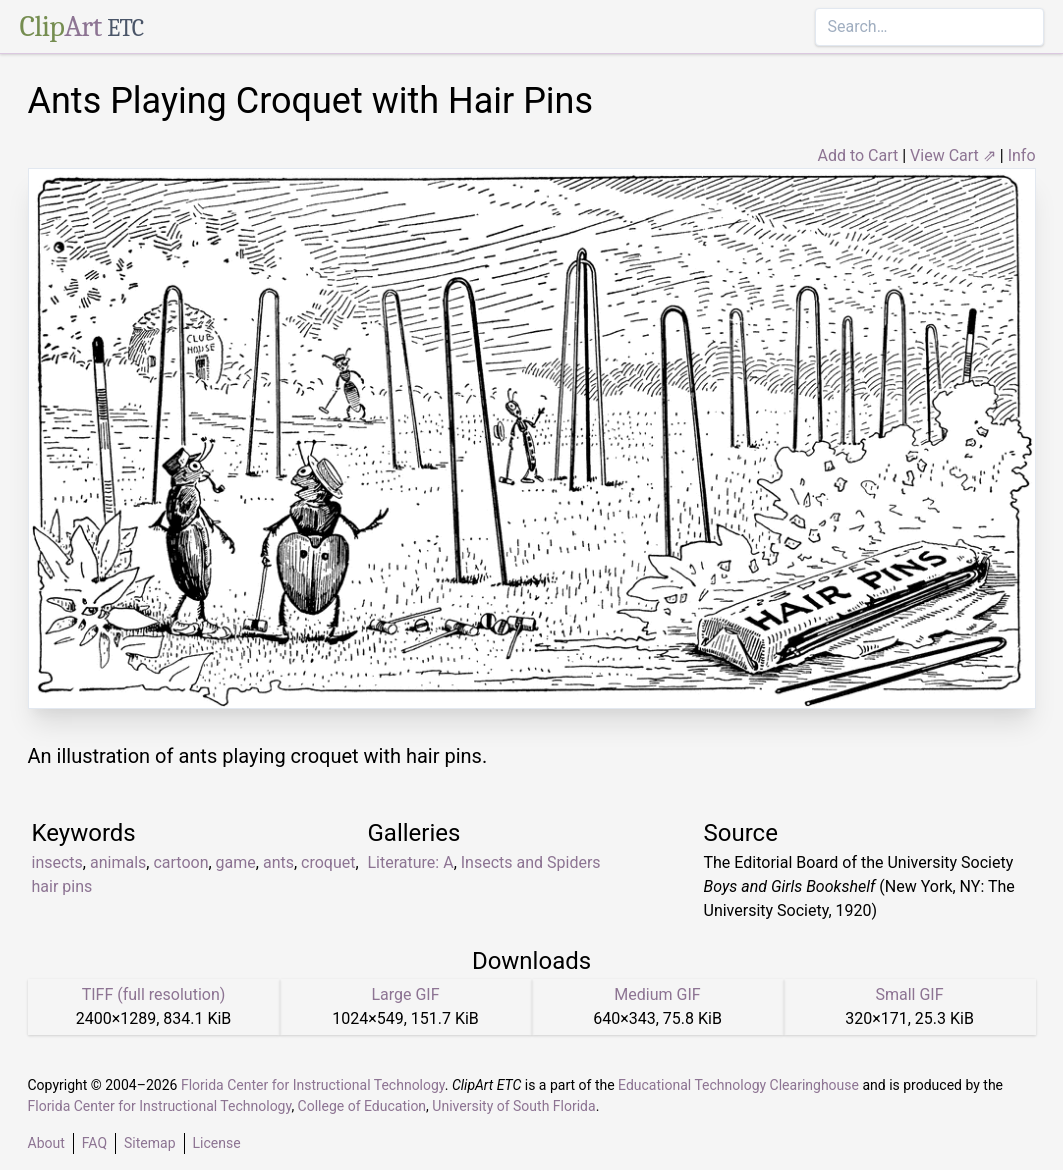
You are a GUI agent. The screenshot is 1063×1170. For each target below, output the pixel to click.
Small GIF (909, 994)
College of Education (362, 1106)
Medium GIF (657, 994)
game (236, 862)
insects (57, 862)
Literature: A (411, 862)
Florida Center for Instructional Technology (313, 1085)
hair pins (62, 886)
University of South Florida (513, 1106)
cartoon (180, 862)
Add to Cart (857, 155)
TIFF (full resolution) (154, 994)
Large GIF (405, 994)
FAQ (94, 1143)
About (46, 1143)
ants (278, 862)
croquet (328, 862)
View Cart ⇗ (953, 155)
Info (1022, 155)
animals (118, 862)
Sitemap (149, 1143)
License (217, 1143)
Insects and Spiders (531, 862)
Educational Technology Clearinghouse (738, 1085)
